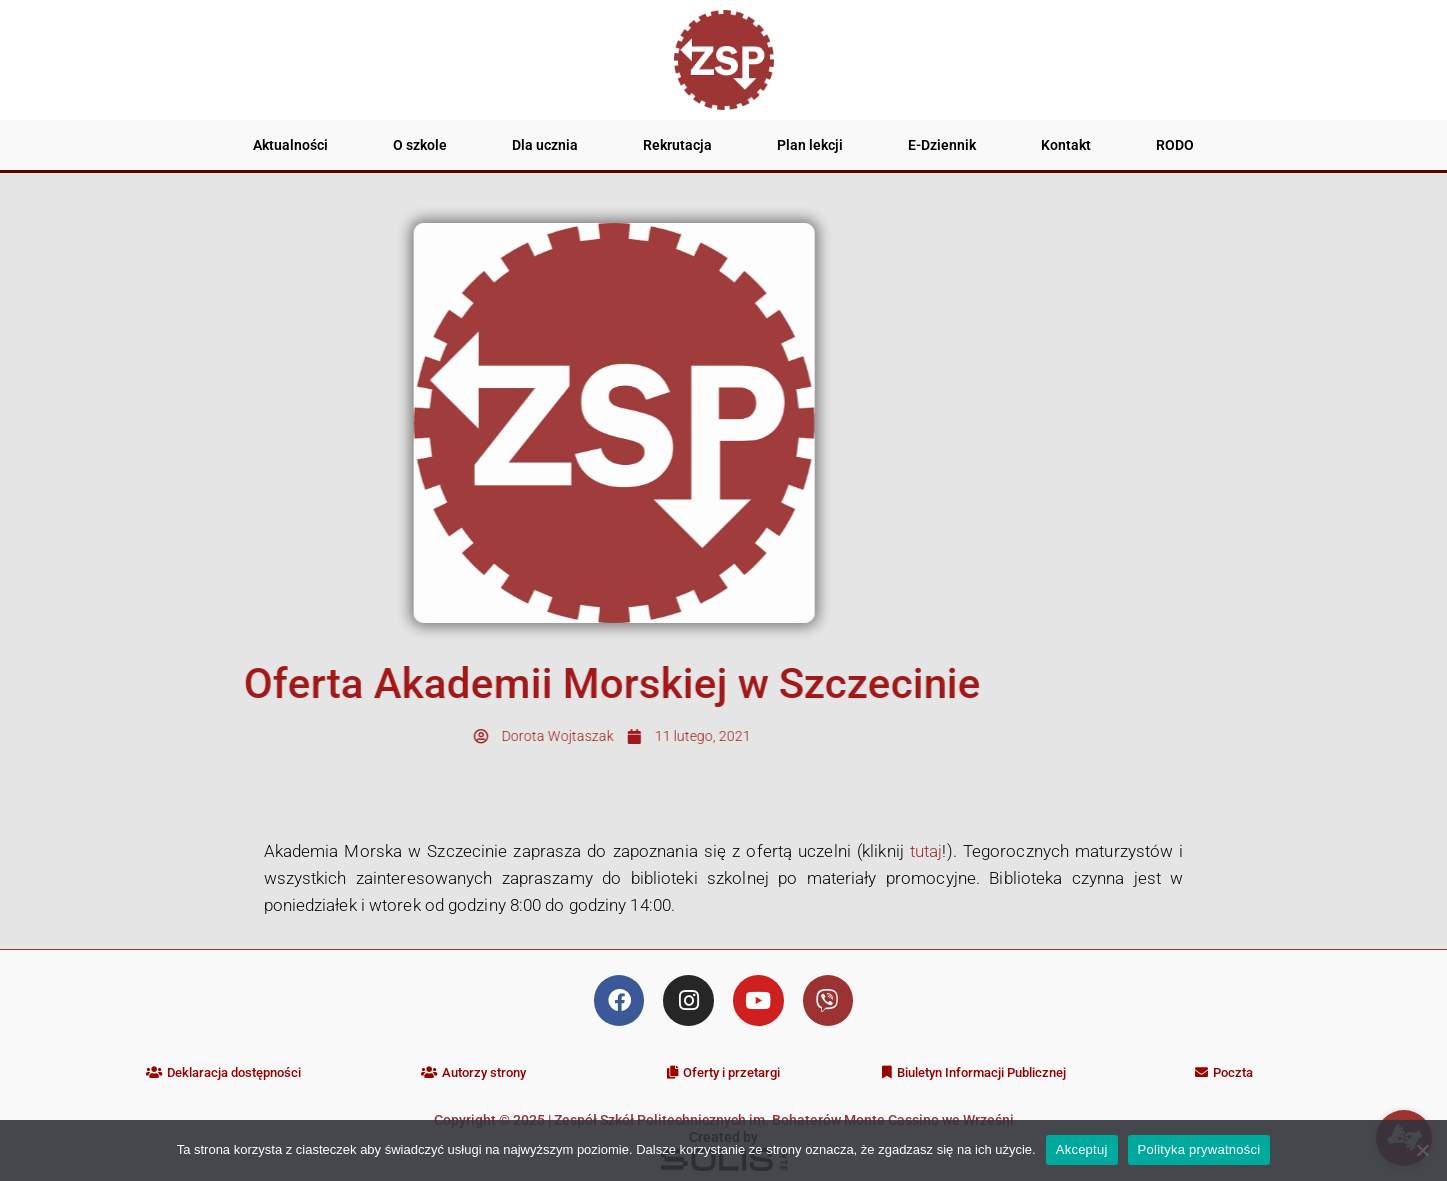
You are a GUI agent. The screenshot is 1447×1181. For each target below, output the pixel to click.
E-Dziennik (942, 145)
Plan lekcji (810, 145)
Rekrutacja (677, 145)
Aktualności (290, 145)
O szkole (420, 145)
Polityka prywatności (1199, 1149)
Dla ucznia (545, 145)
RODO (1175, 145)
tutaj (926, 851)
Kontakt (1066, 145)
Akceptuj (1082, 1149)
